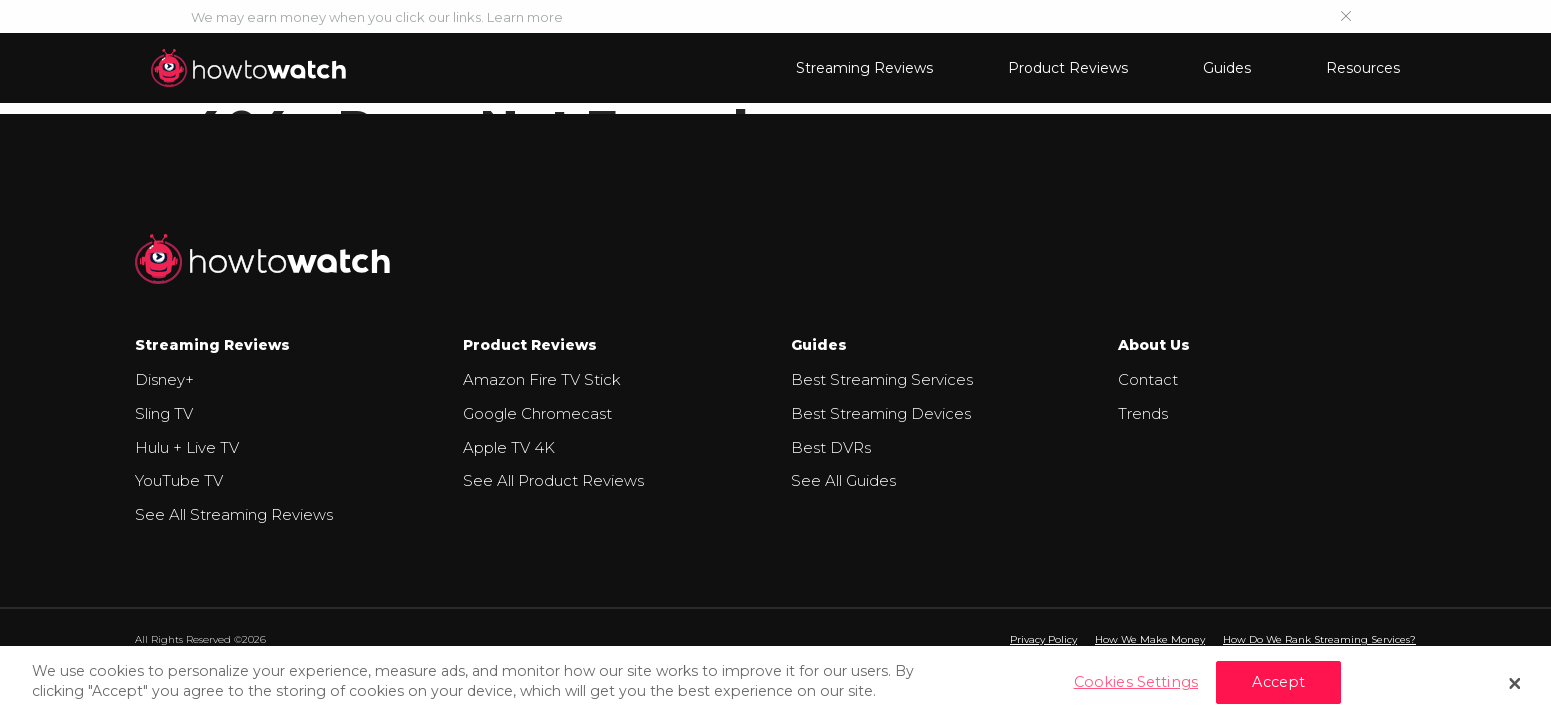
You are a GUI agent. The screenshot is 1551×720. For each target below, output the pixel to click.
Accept (1278, 682)
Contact (1148, 379)
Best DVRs (831, 447)
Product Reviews (1068, 68)
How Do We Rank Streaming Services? (1319, 639)
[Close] (1515, 683)
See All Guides (843, 480)
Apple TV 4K (509, 447)
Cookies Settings (1136, 682)
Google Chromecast (537, 413)
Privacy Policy (1043, 639)
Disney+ (164, 379)
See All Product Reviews (553, 480)
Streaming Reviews (864, 68)
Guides (1227, 68)
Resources (1363, 68)
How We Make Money (1150, 639)
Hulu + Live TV (187, 447)
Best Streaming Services (882, 379)
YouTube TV (179, 480)
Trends (1143, 413)
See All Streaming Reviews (234, 514)
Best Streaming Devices (881, 413)
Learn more (525, 17)
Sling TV (164, 413)
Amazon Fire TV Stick (542, 379)
